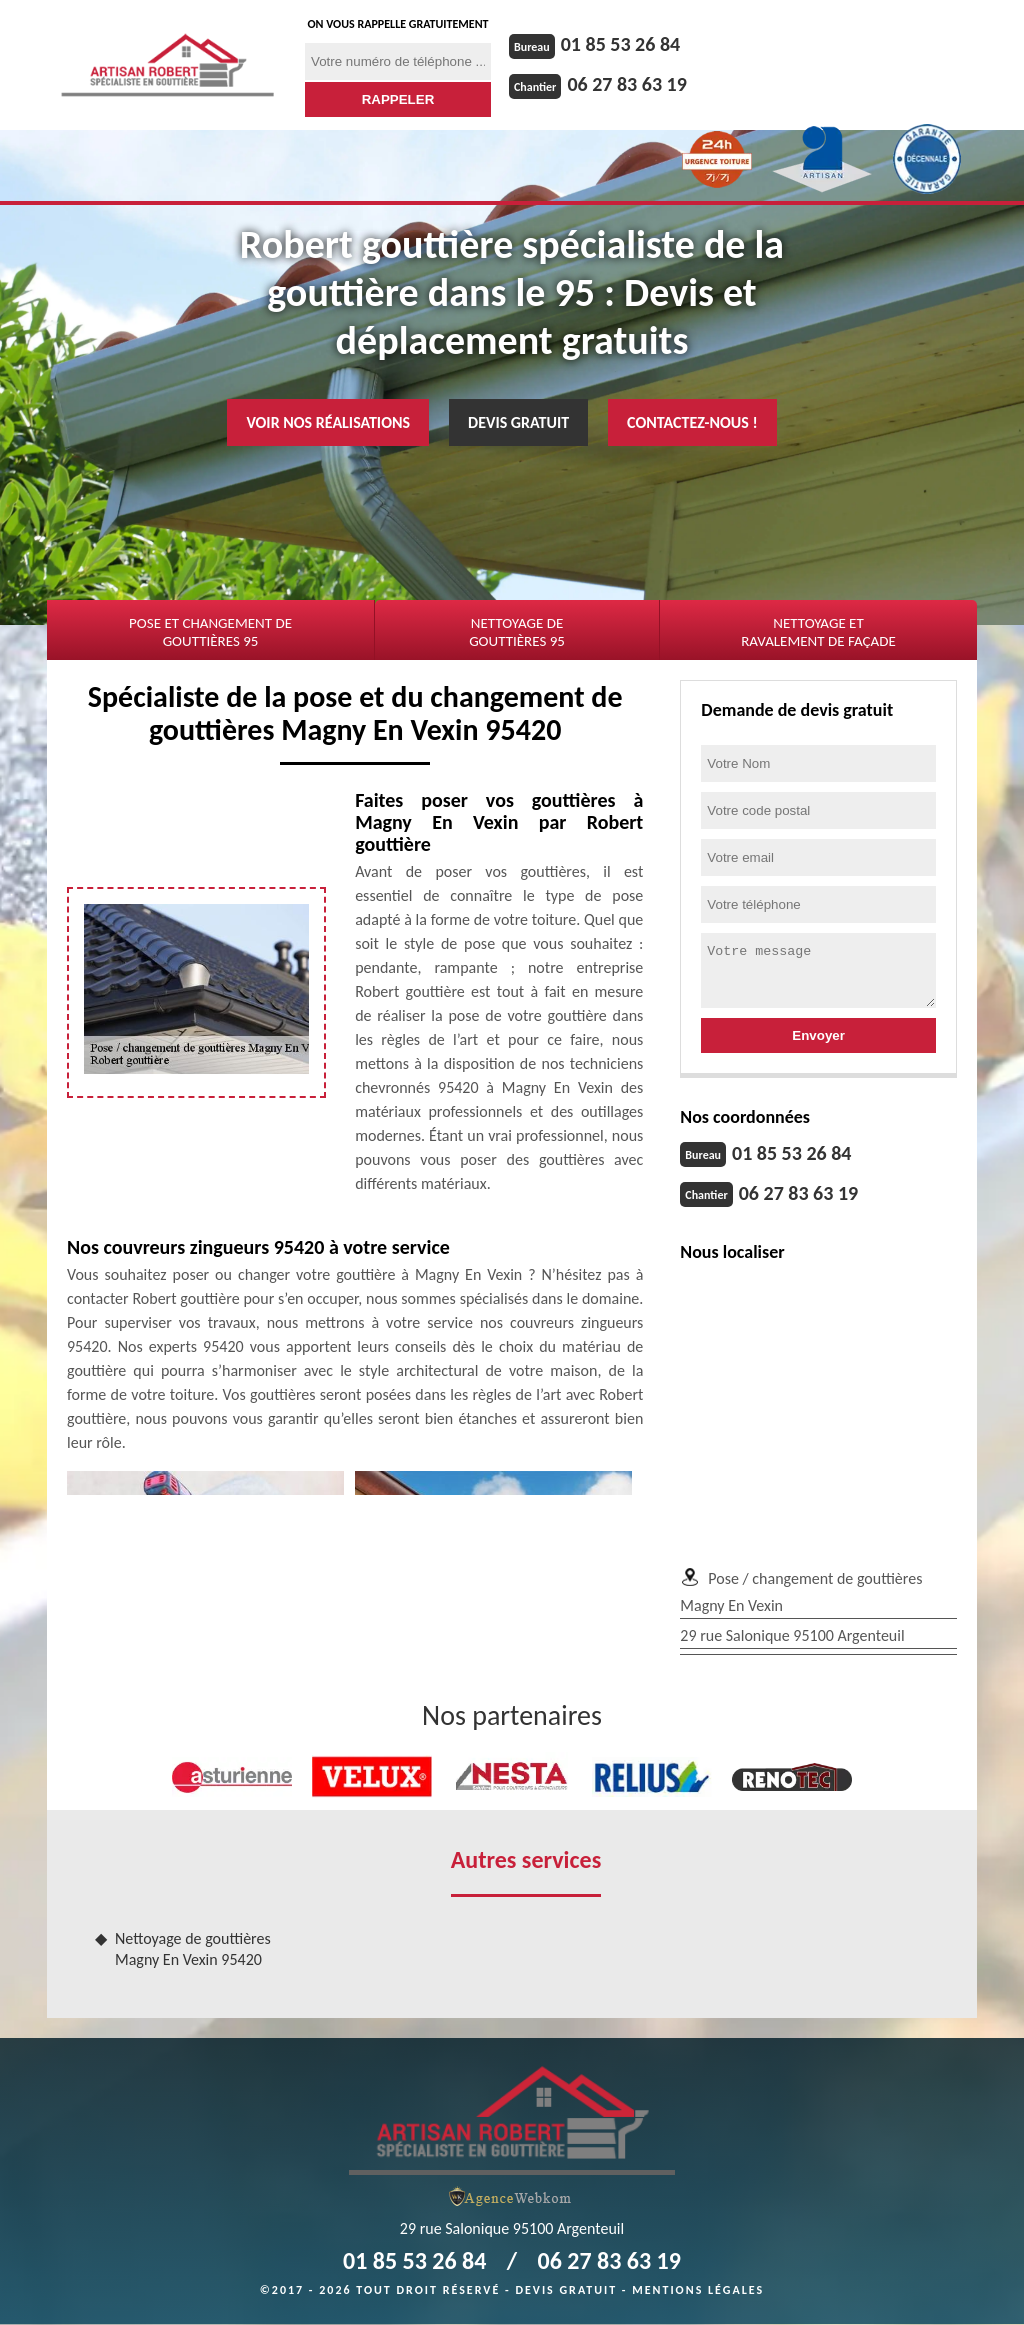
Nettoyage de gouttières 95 (517, 632)
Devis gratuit (518, 422)
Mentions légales (698, 2291)
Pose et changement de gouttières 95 (210, 632)
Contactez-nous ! (692, 422)
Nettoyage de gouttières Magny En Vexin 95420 (193, 1949)
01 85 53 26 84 (620, 44)
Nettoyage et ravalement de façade (818, 632)
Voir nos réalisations (328, 422)
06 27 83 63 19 (626, 84)
